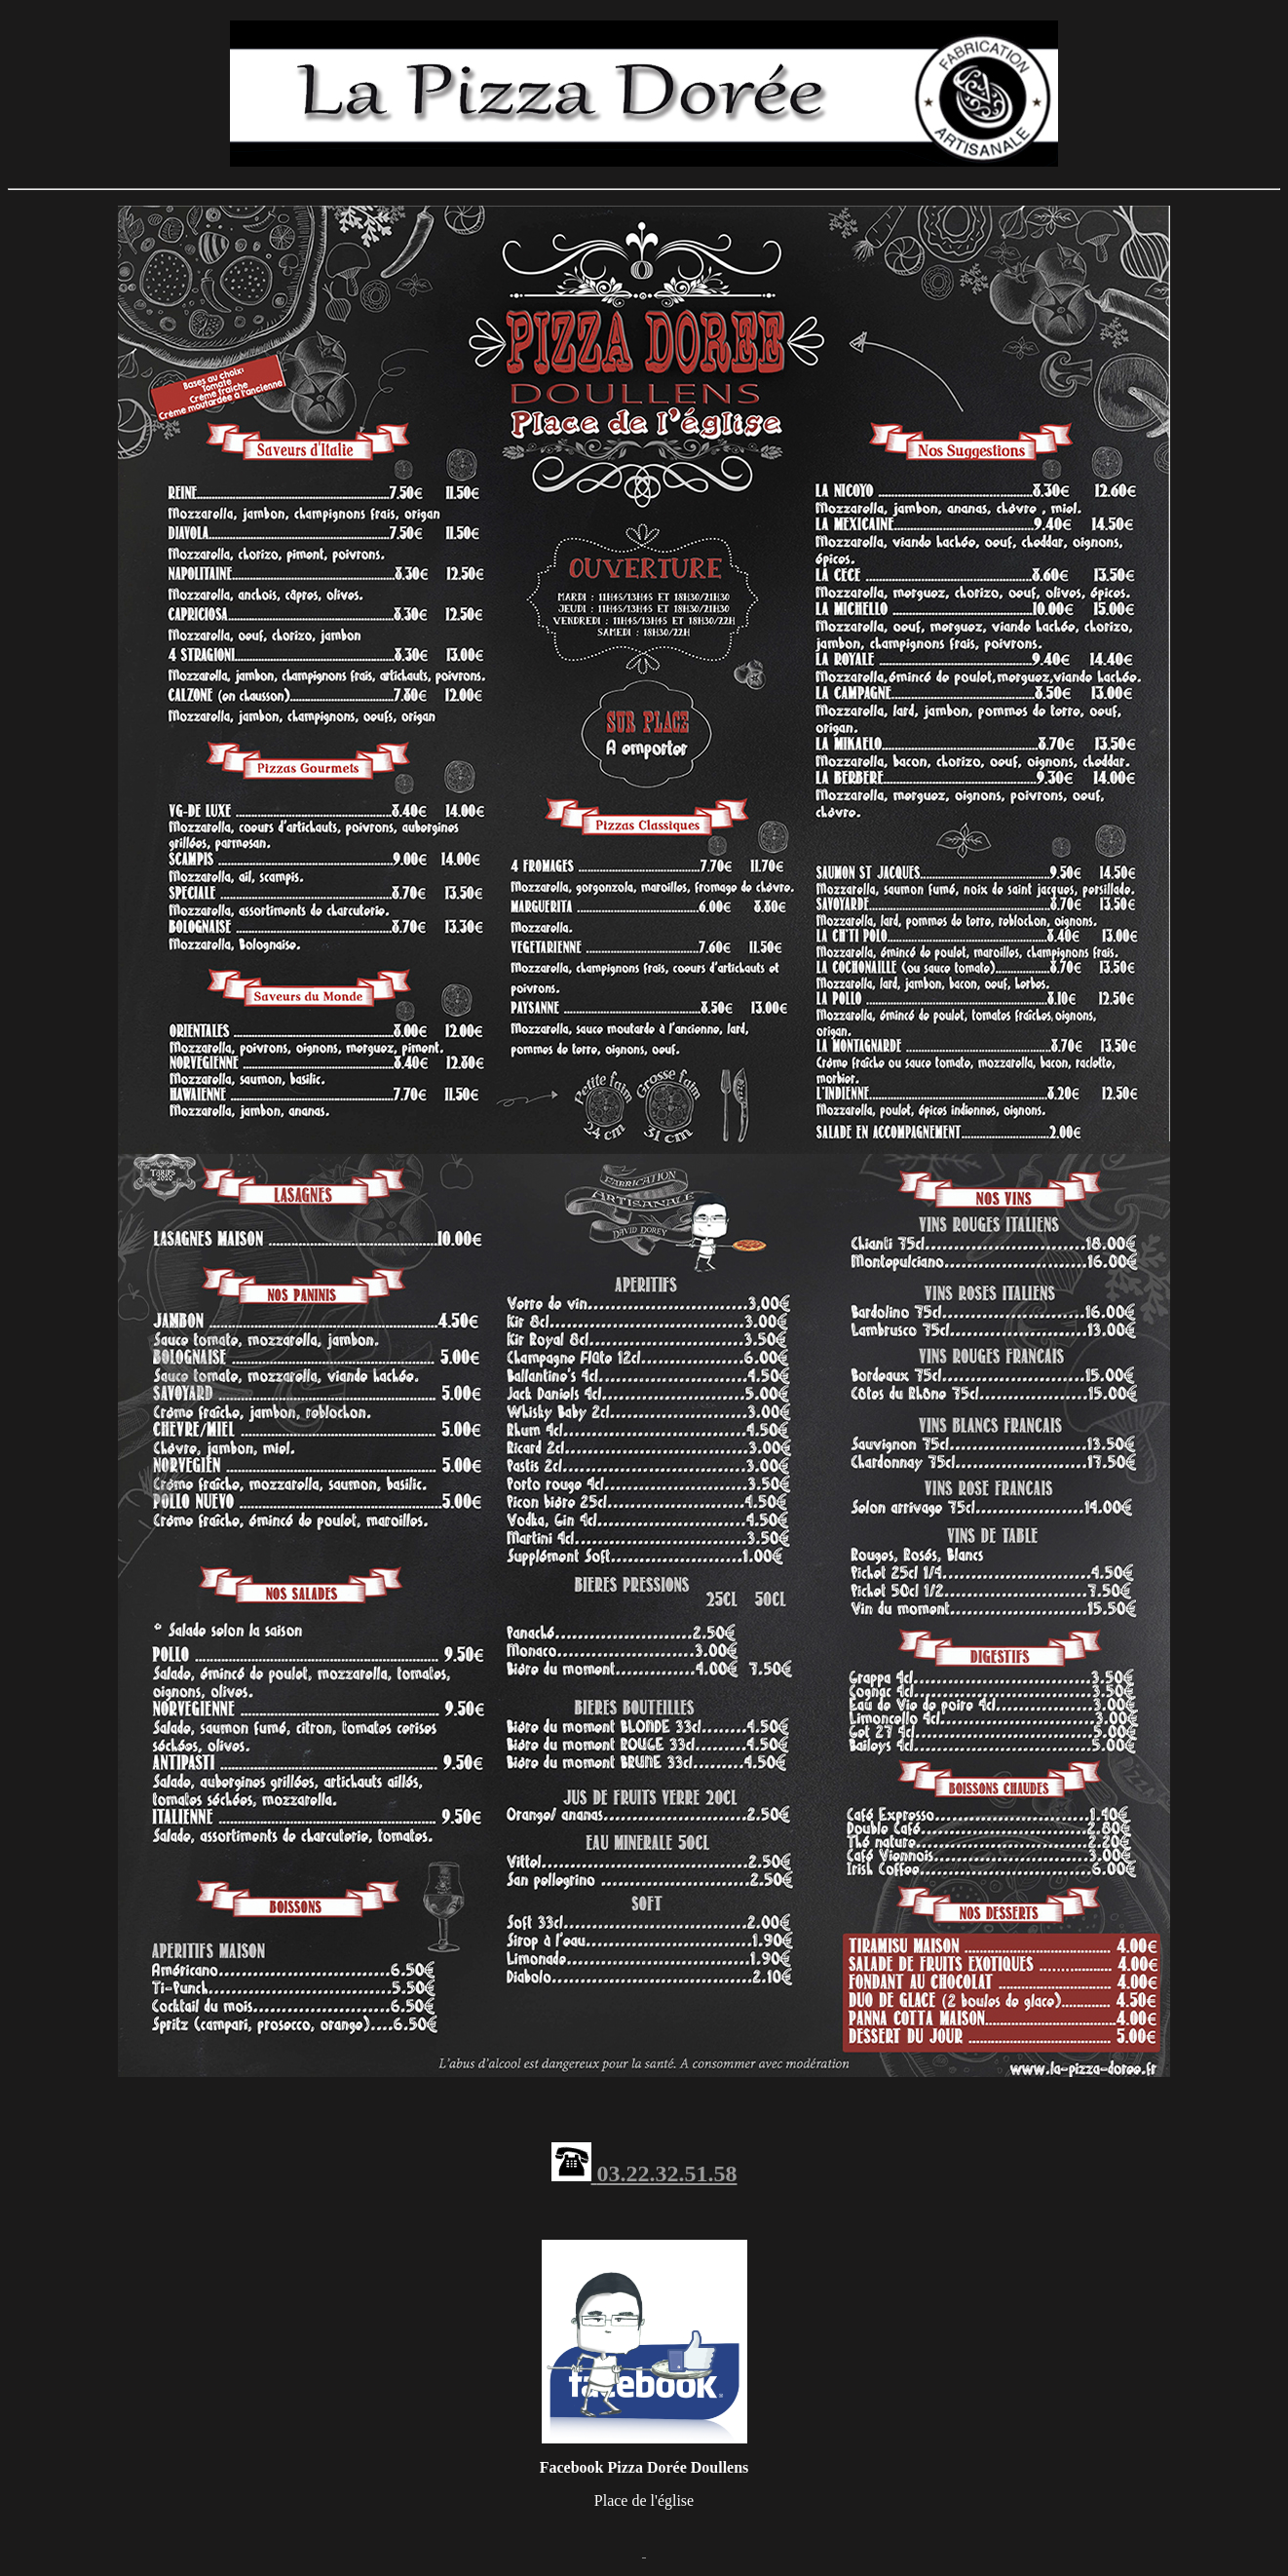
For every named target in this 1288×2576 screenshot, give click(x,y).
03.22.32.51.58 (667, 2173)
